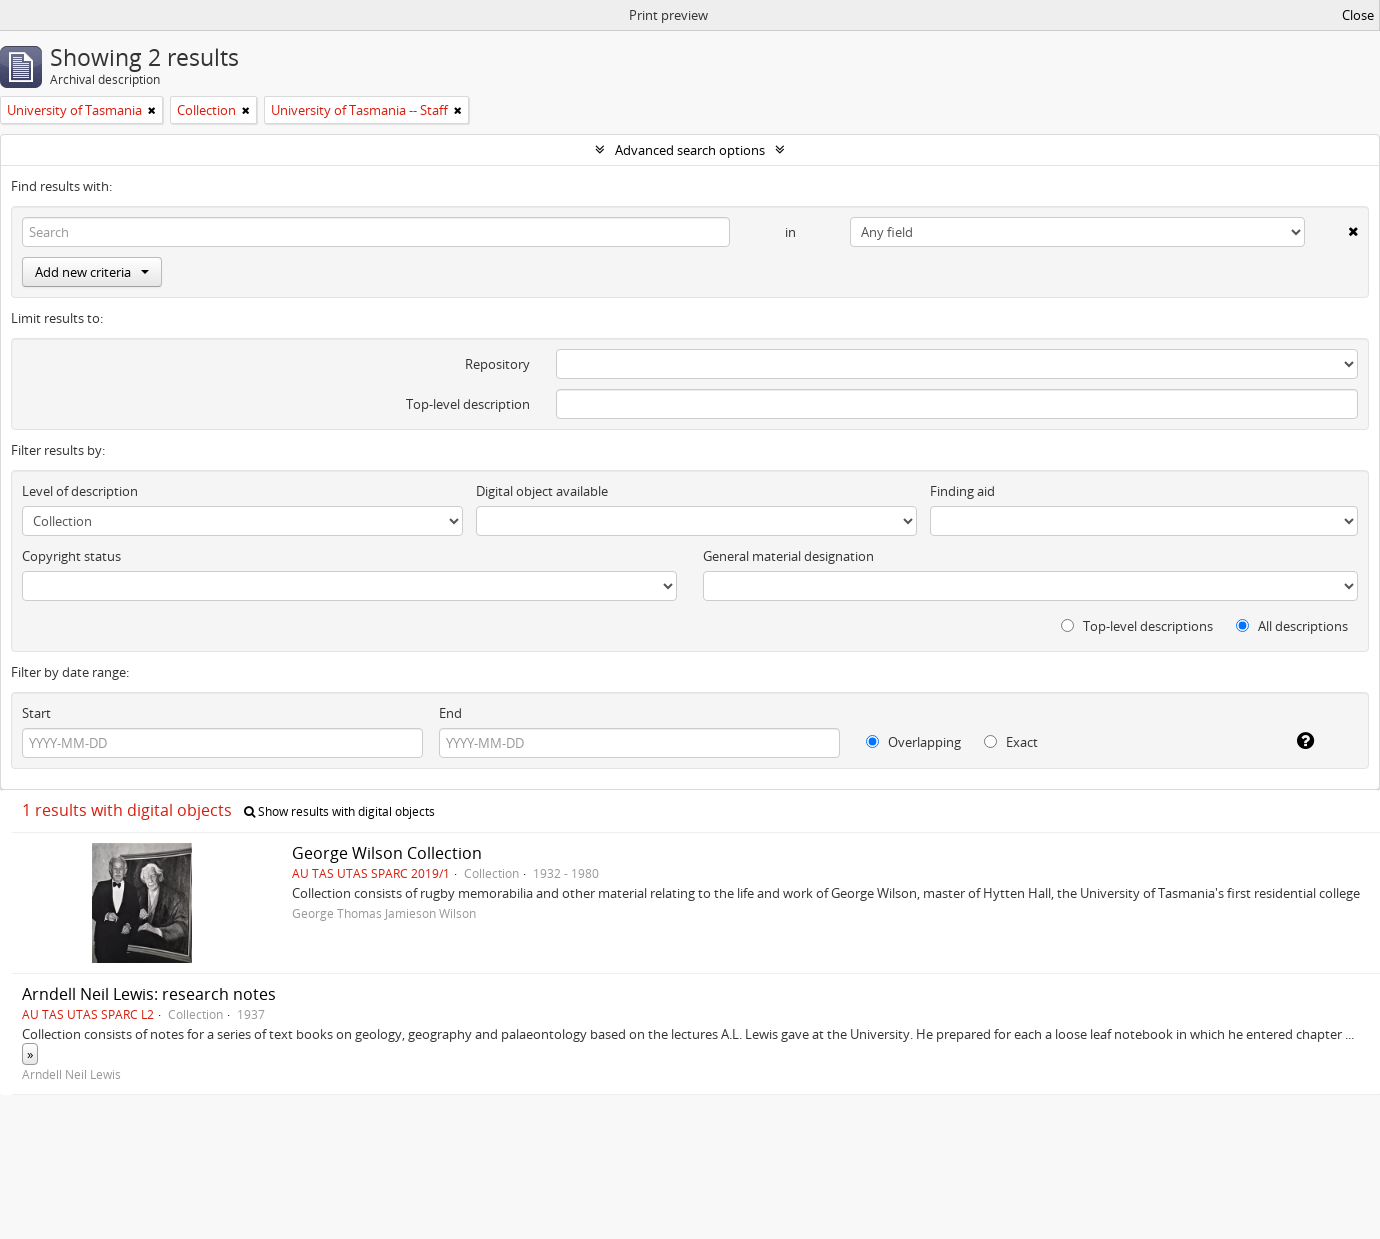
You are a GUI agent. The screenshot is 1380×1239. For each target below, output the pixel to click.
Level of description (80, 491)
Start (36, 713)
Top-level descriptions (1137, 626)
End (450, 713)
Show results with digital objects (339, 811)
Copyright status (71, 556)
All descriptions (1292, 626)
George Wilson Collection (387, 853)
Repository (497, 364)
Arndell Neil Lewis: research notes (149, 994)
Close (1358, 15)
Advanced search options (690, 150)
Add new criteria (92, 272)
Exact (1011, 742)
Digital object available (542, 491)
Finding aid (962, 491)
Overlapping (913, 742)
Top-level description (468, 404)
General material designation (788, 556)
